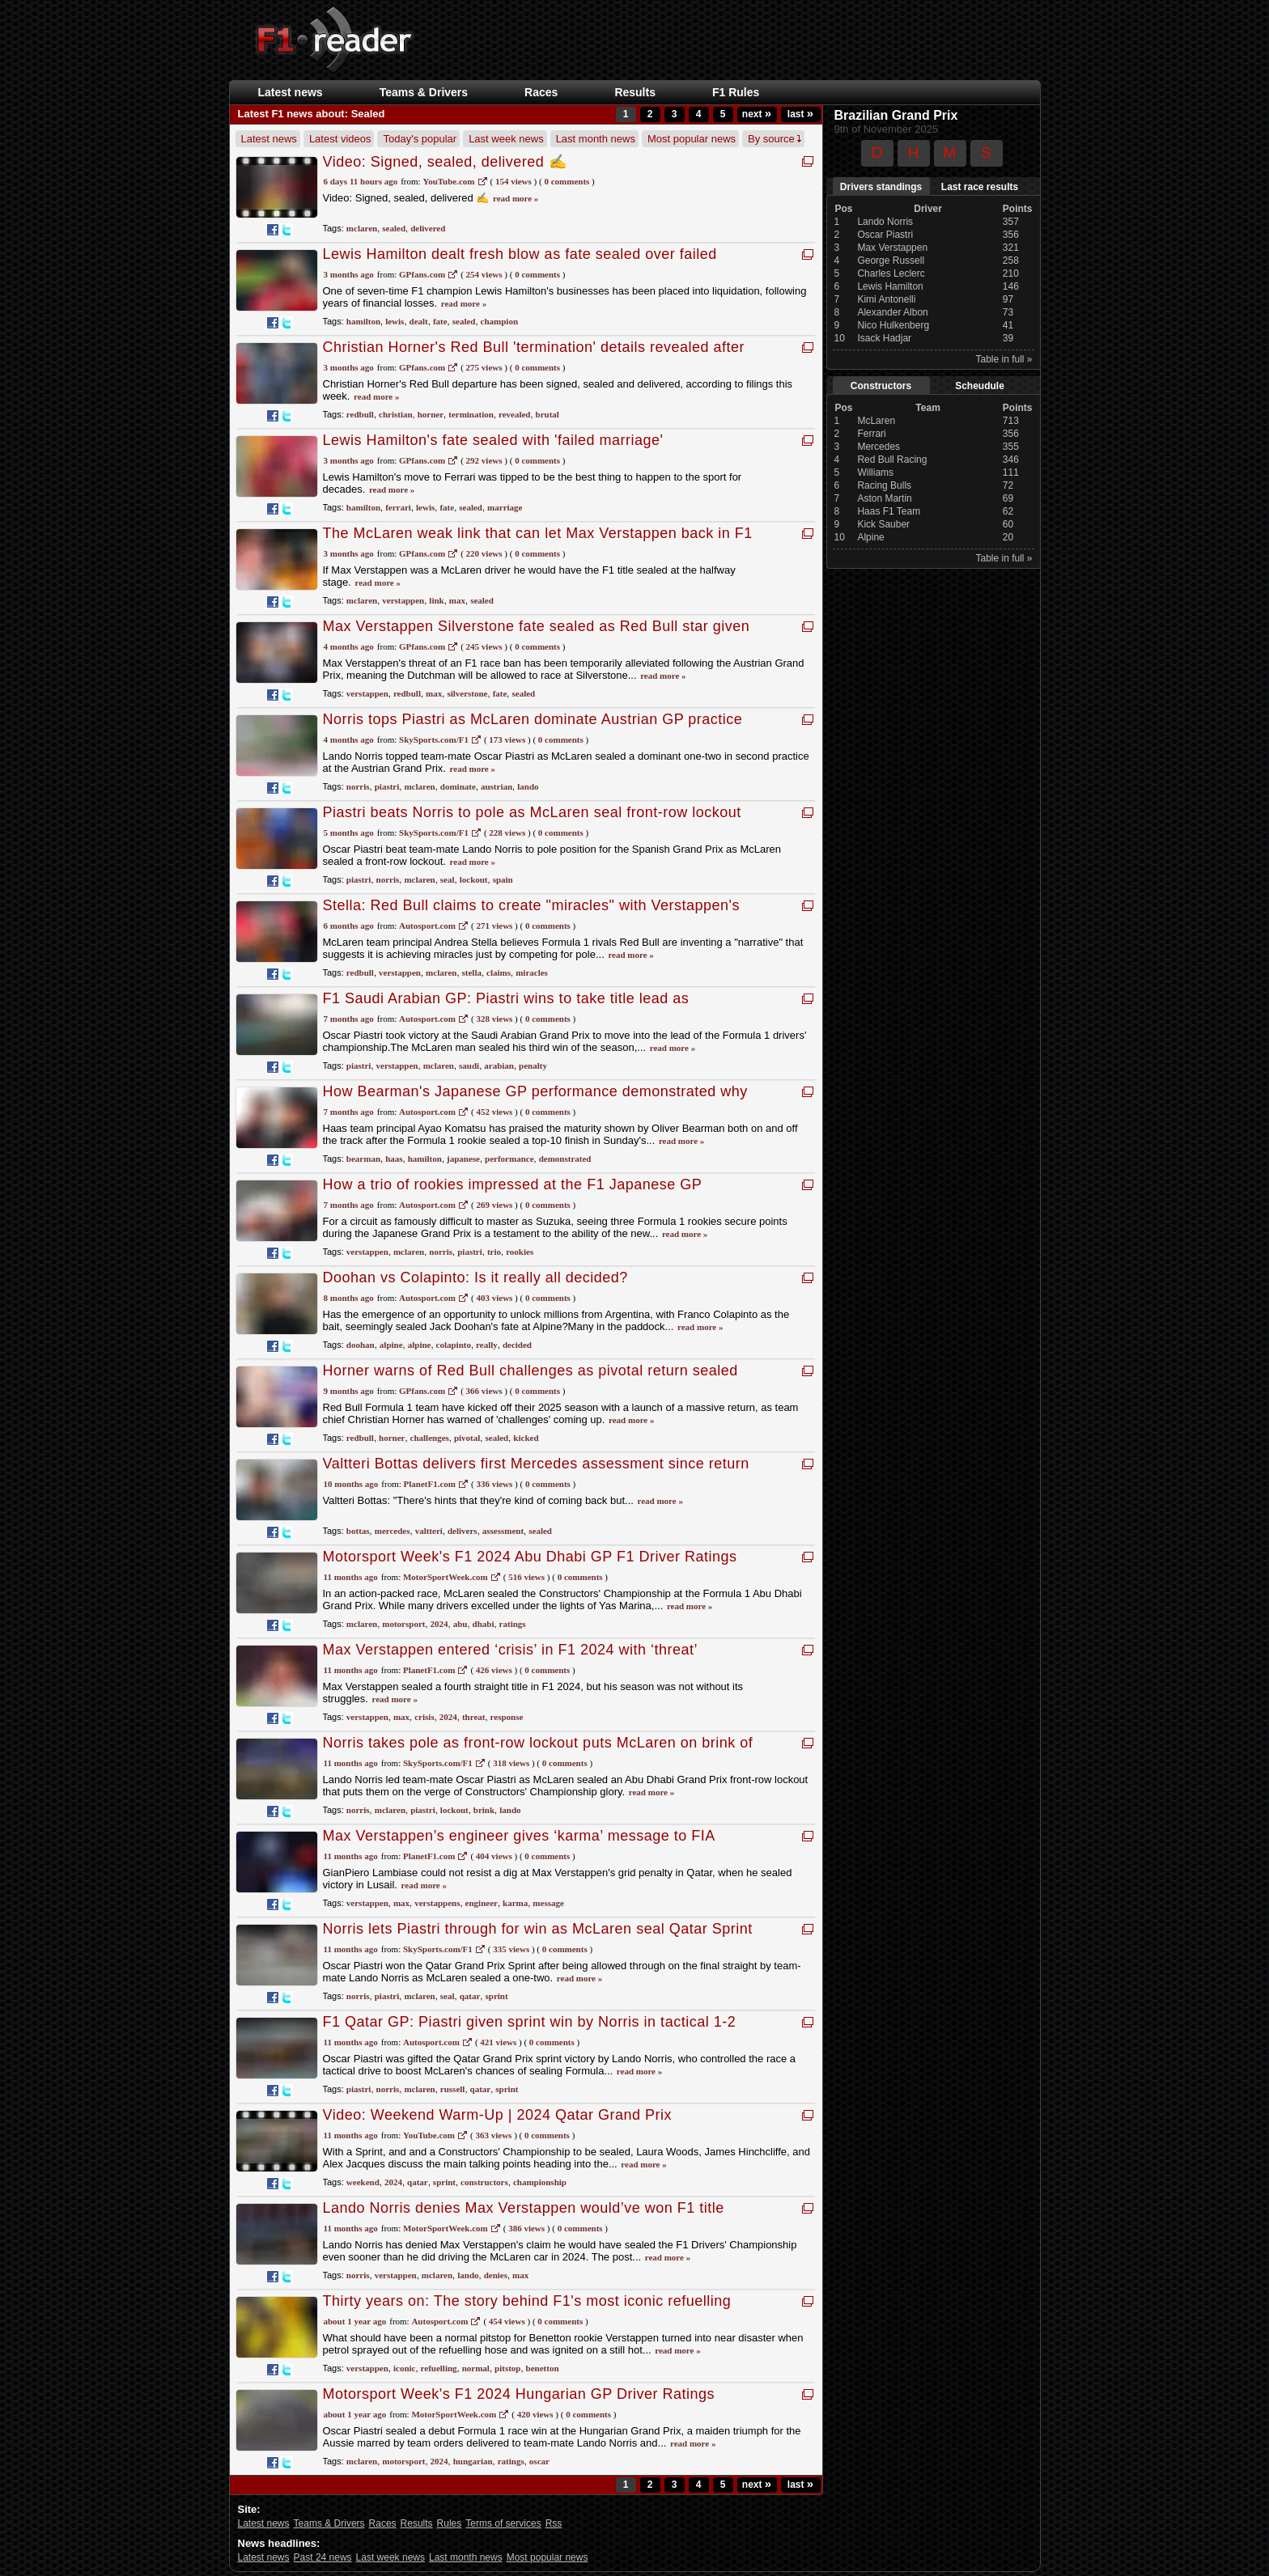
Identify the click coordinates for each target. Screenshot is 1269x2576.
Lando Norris (885, 221)
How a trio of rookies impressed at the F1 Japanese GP (512, 1184)
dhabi (483, 1624)
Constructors (881, 386)
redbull (360, 414)
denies (495, 2275)
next (756, 114)
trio (494, 1251)
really (487, 1344)
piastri (387, 786)
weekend (363, 2182)
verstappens (437, 1903)
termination (471, 414)
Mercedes (878, 446)
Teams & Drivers (424, 92)
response (507, 1717)
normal (476, 2368)
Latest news (290, 92)
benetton (542, 2368)
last (800, 114)
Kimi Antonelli (886, 299)
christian (396, 414)
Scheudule (979, 386)
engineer (481, 1903)
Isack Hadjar (884, 338)
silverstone (467, 693)
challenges (429, 1438)
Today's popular (419, 139)
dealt (419, 321)
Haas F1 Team (888, 511)
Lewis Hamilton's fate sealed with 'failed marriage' (493, 440)
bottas (358, 1531)
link (436, 600)
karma (515, 1903)
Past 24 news (323, 2557)
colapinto (453, 1344)
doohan (360, 1344)
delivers (462, 1531)
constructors (484, 2182)
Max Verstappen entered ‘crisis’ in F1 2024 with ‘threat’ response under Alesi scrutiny (510, 1658)
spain (503, 879)
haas (393, 1158)
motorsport (403, 1624)
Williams (875, 472)
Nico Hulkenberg (893, 325)
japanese (463, 1158)
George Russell (890, 260)
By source (774, 139)
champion (499, 321)
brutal (547, 414)
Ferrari (871, 433)
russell (452, 2089)
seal (447, 879)
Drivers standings (881, 187)
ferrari (398, 507)
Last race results (979, 187)
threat (474, 1717)
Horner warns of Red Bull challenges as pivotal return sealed (530, 1370)
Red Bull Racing (892, 459)
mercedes (392, 1531)
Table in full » (1003, 359)
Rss (553, 2523)
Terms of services (503, 2523)
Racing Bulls (884, 485)
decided (517, 1344)
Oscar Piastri (885, 234)
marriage (504, 507)
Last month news (595, 139)
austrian (496, 786)
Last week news (506, 139)
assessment (503, 1531)
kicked (525, 1438)
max (457, 600)
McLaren (876, 420)
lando (527, 786)
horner (431, 414)
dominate (458, 786)
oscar (539, 2461)
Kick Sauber (883, 524)
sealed (393, 228)
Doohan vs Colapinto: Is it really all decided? (475, 1277)
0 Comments (566, 181)
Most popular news (691, 139)
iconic (404, 2368)
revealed (515, 414)
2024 (439, 1624)
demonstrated (565, 1158)
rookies (519, 1251)
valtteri (429, 1531)
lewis (394, 321)
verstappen (403, 600)
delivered (427, 228)
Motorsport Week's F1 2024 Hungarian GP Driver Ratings (519, 2394)
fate (440, 321)
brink (483, 1810)
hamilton (363, 321)
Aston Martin (884, 498)
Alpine (870, 537)
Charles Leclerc (890, 273)
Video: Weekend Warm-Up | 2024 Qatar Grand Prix (498, 2115)
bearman (363, 1158)
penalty (533, 1065)
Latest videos (340, 139)
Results (635, 92)
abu (460, 1624)
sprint (496, 1996)
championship (540, 2182)
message (548, 1903)
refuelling (439, 2368)
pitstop (507, 2368)
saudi (469, 1065)
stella (472, 972)
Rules (449, 2523)
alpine (391, 1344)
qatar (470, 1996)
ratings (512, 1624)
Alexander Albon (892, 312)
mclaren (361, 228)
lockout (474, 879)
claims (498, 972)
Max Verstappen (892, 247)
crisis (424, 1717)
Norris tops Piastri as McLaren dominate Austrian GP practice (533, 719)
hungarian (473, 2461)
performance (509, 1158)
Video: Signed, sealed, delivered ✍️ (445, 162)
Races (541, 92)
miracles (532, 972)
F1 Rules (735, 92)
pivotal (467, 1438)
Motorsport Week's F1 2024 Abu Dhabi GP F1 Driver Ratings (530, 1557)
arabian (499, 1065)
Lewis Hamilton (890, 286)
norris (358, 786)
